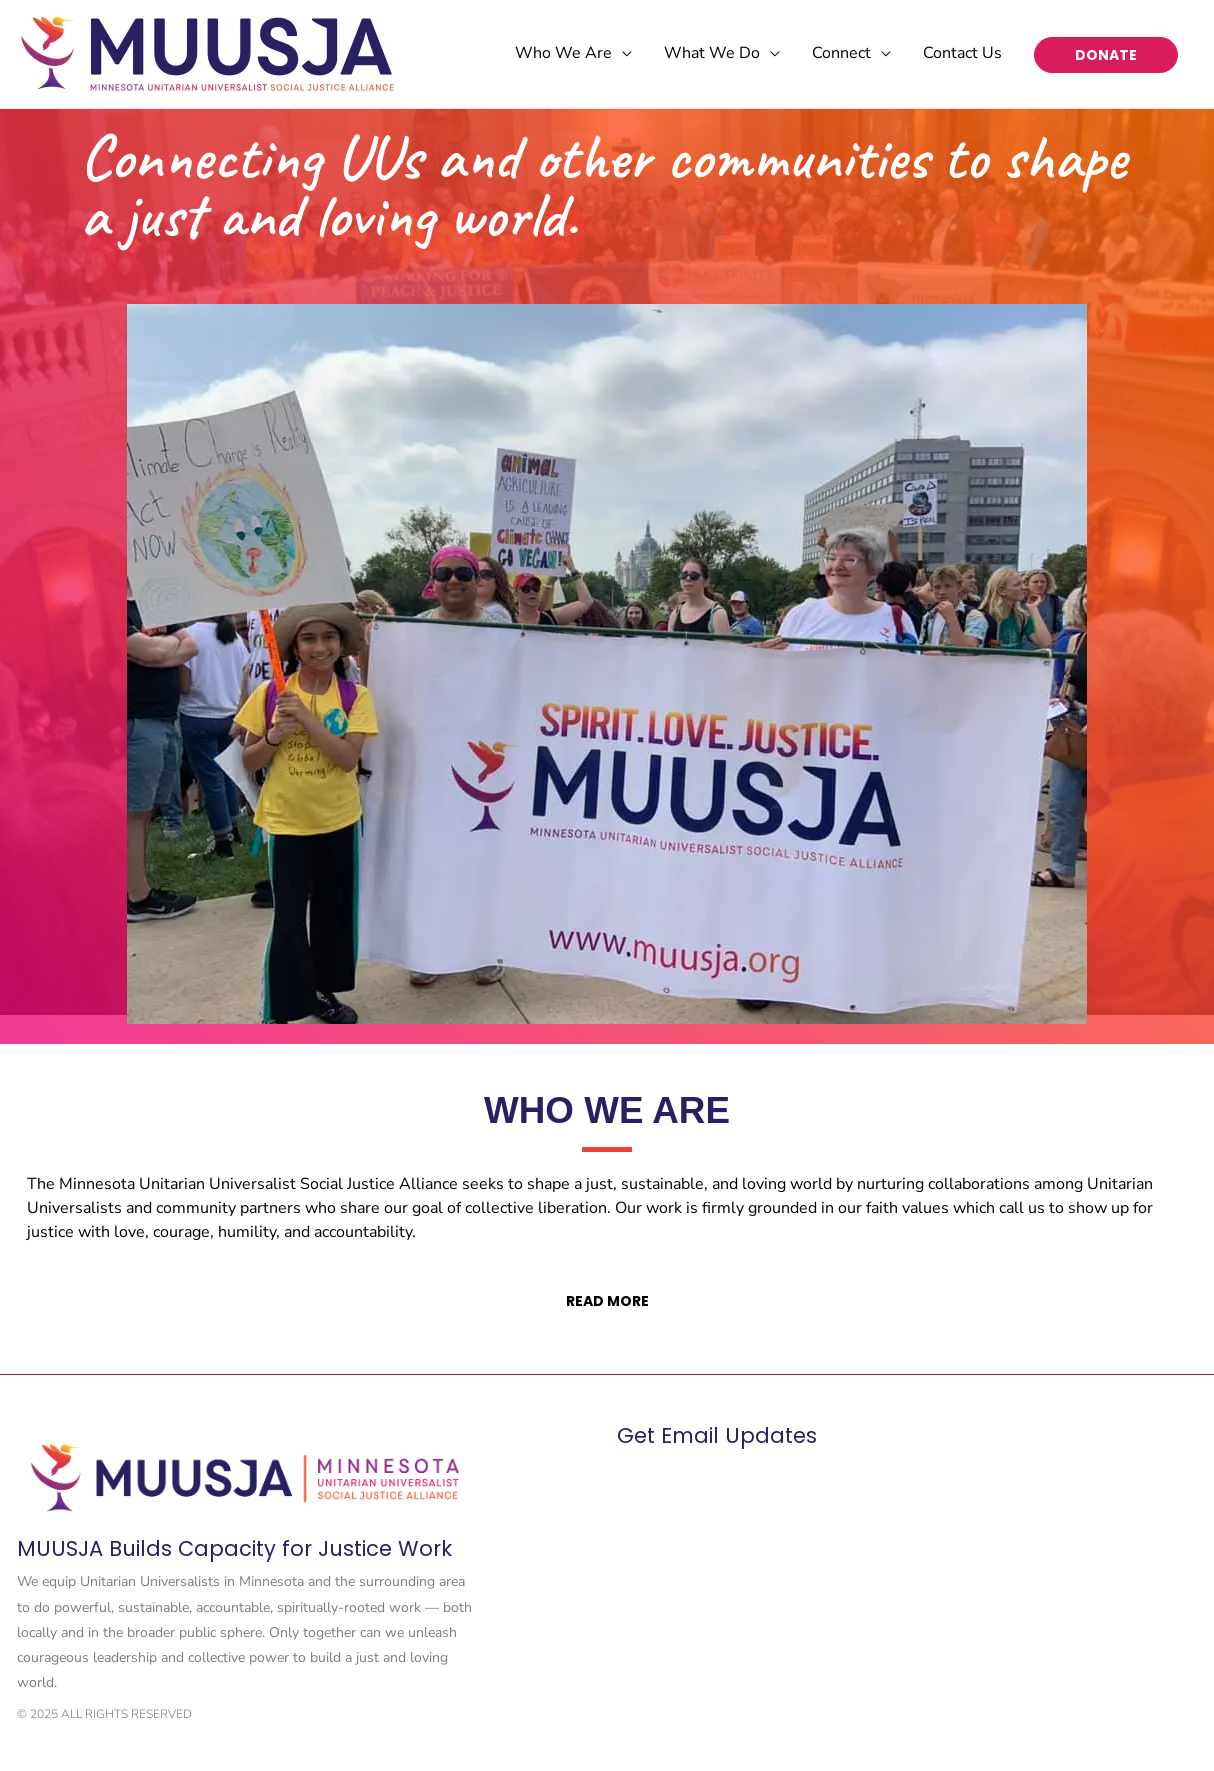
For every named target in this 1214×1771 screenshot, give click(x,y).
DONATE (1106, 55)
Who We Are (563, 53)
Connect (841, 53)
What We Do (712, 53)
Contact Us (962, 53)
